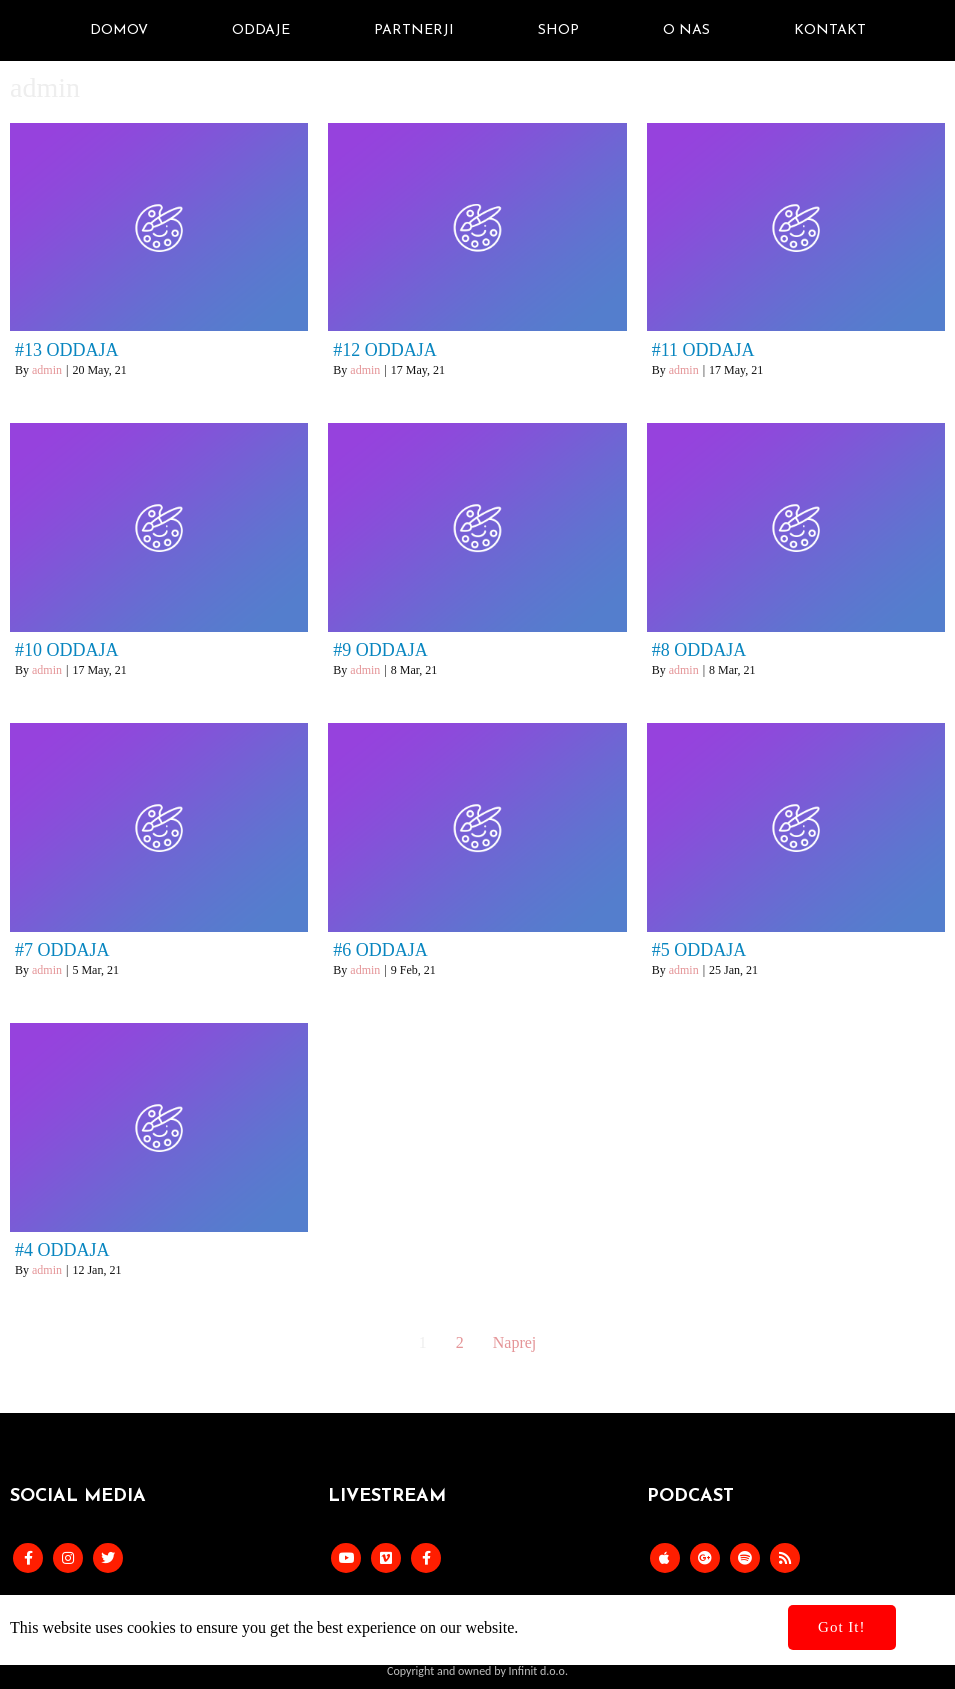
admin (47, 370)
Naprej (515, 1342)
